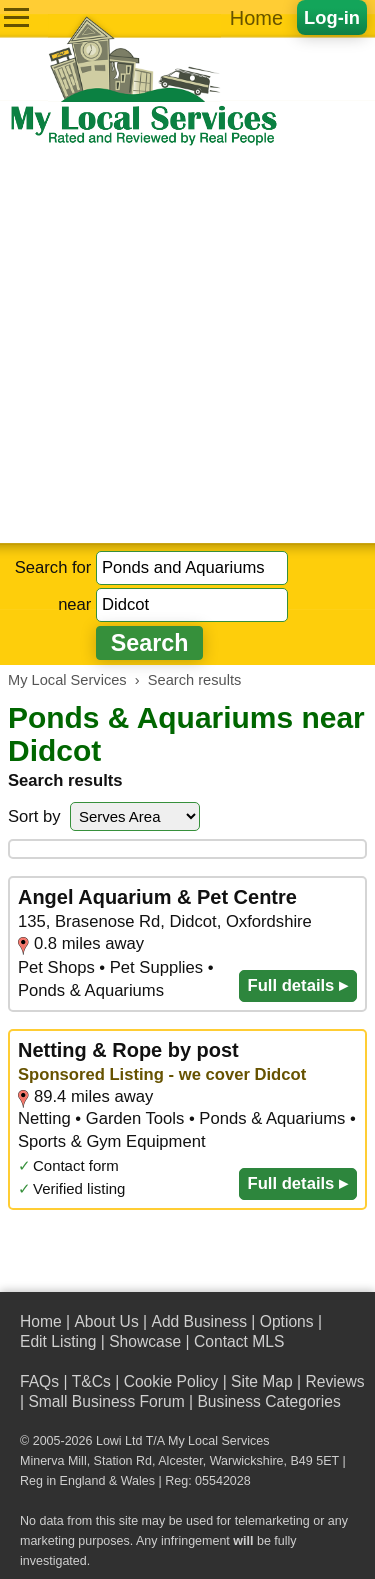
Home (256, 18)
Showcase (145, 1341)
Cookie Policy (171, 1381)
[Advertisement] (187, 345)
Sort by (34, 816)
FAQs (39, 1381)
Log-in (332, 17)
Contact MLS (239, 1341)
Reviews (334, 1381)
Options (287, 1321)
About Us (106, 1321)
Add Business (199, 1321)
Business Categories (268, 1401)
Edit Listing (58, 1341)
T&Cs (91, 1381)
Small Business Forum (106, 1401)
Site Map (262, 1381)
